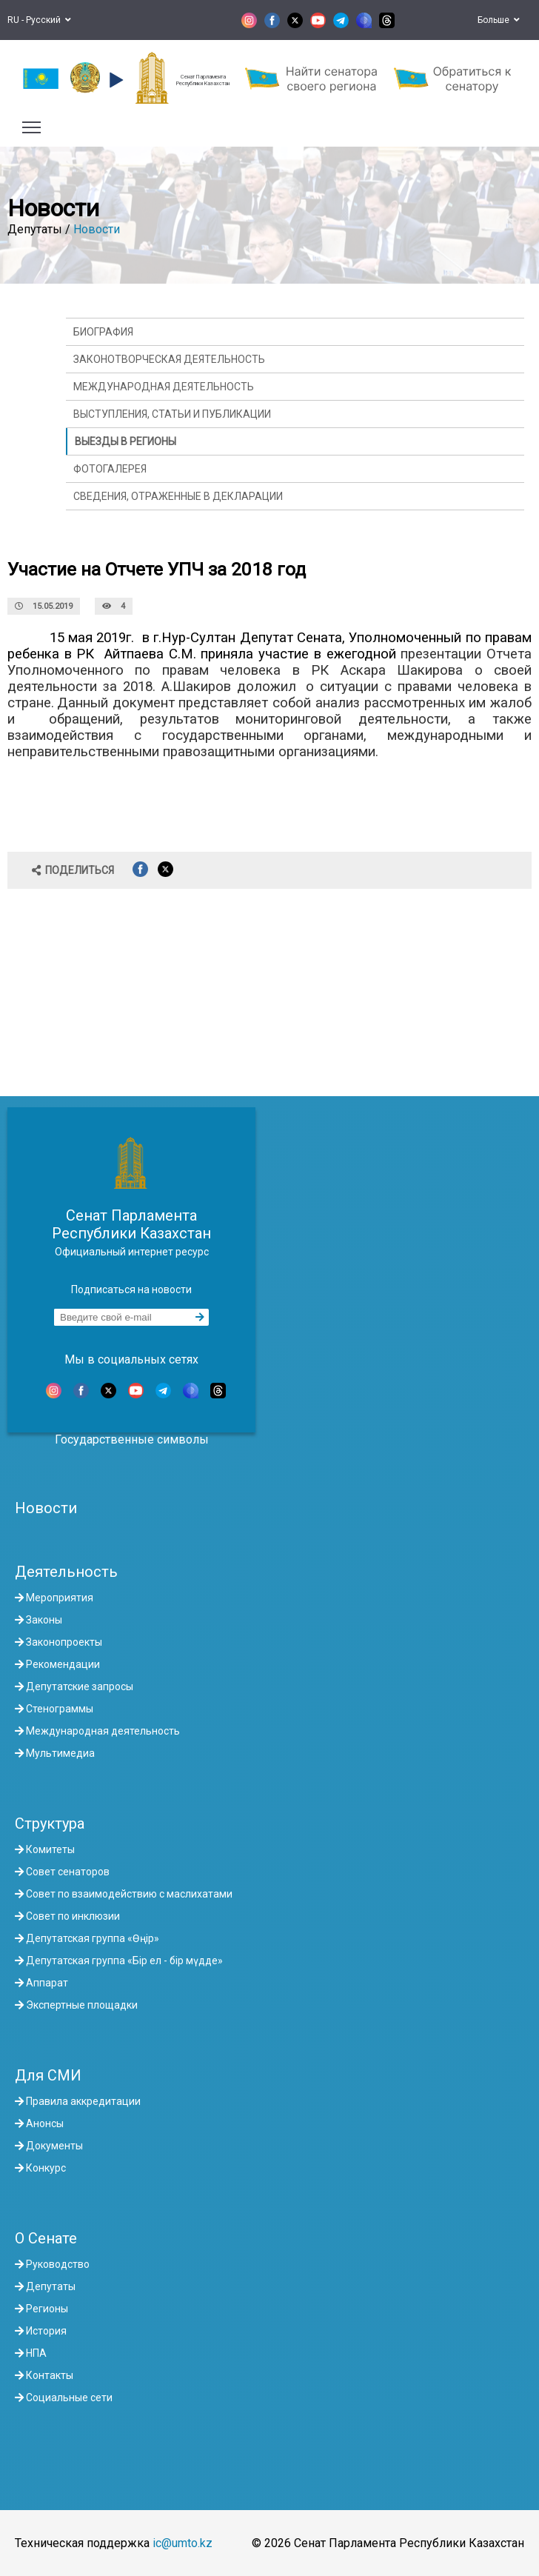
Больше (499, 20)
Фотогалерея (110, 469)
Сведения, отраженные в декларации (178, 496)
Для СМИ (48, 2075)
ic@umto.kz (182, 2543)
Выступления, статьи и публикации (172, 414)
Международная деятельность (163, 387)
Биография (103, 332)
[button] (114, 80)
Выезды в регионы (125, 441)
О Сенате (46, 2238)
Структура (49, 1823)
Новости (96, 229)
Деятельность (66, 1572)
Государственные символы (132, 1439)
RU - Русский (39, 20)
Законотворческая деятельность (169, 359)
